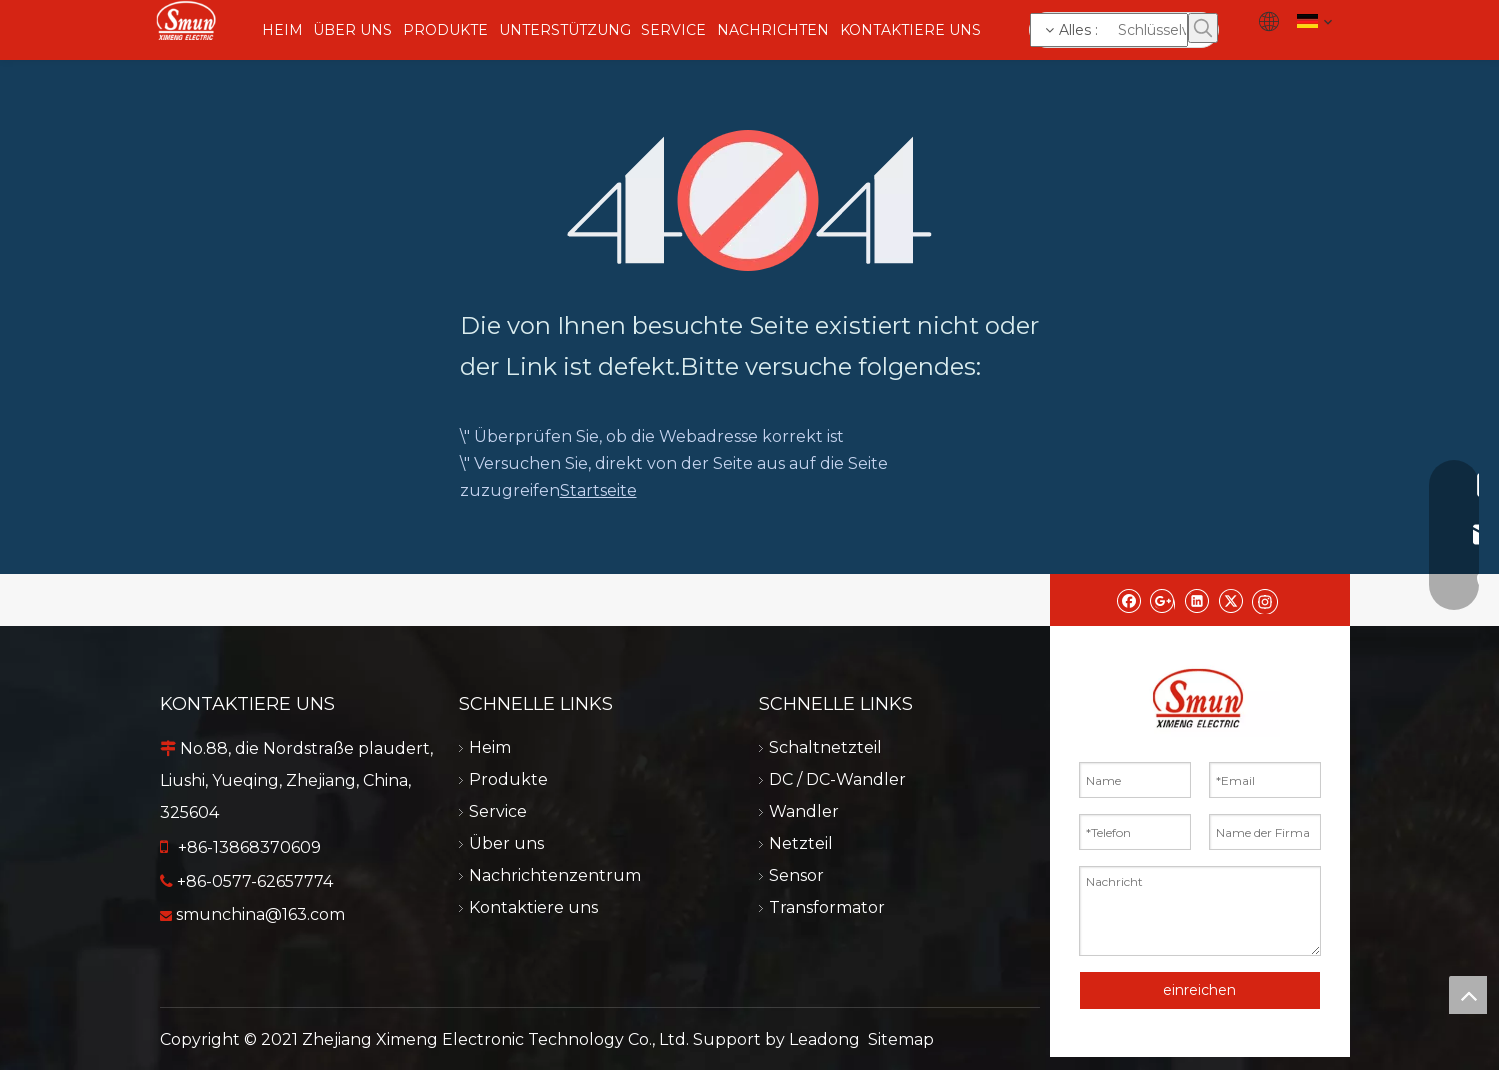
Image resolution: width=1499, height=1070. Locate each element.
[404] (749, 200)
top (1468, 995)
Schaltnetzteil (825, 747)
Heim (490, 747)
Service (498, 811)
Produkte (508, 779)
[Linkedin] (1196, 600)
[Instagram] (1265, 600)
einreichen (1199, 990)
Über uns (506, 843)
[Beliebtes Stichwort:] (1203, 28)
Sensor (796, 875)
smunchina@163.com (260, 914)
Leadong (824, 1039)
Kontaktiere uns (533, 907)
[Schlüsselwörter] (1109, 30)
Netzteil (801, 843)
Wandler (804, 811)
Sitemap (901, 1039)
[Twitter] (1230, 600)
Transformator (827, 907)
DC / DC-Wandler (837, 779)
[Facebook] (1128, 600)
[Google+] (1162, 600)
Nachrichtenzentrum (555, 875)
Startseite (598, 490)
